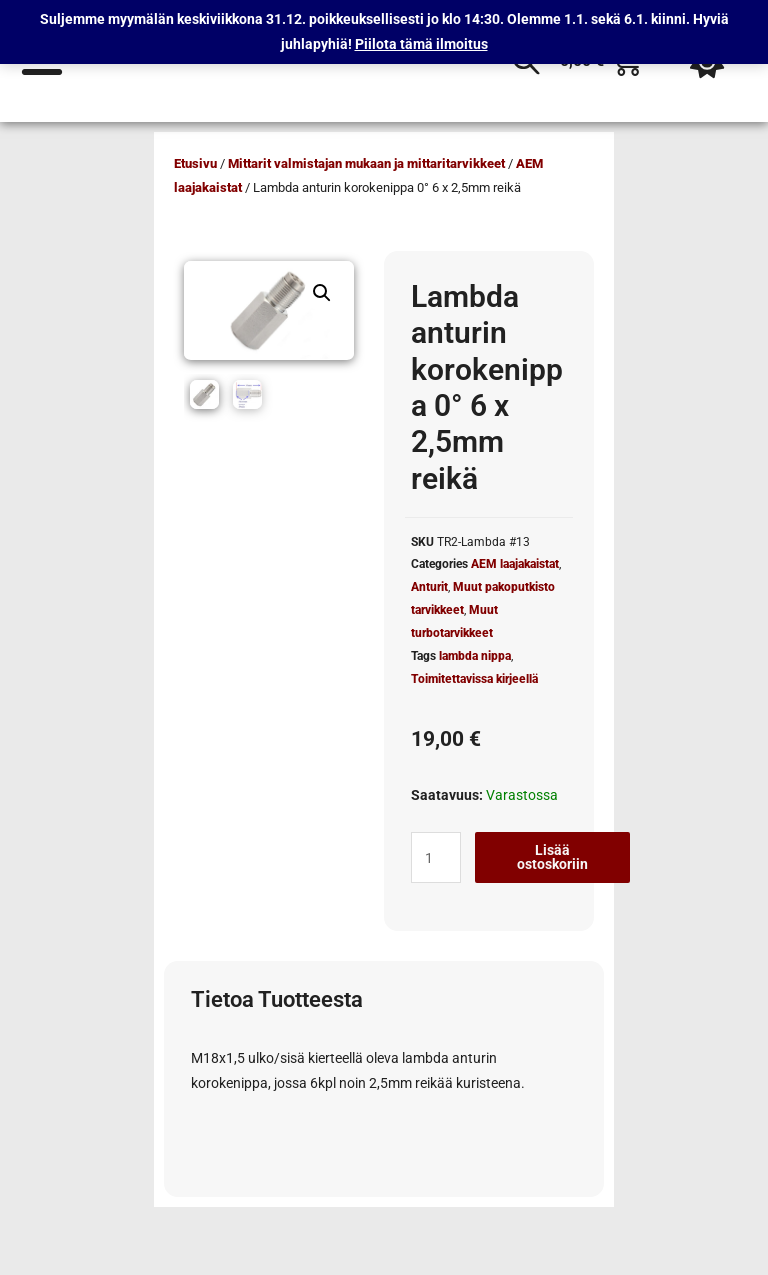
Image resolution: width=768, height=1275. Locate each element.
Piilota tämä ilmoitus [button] (421, 44)
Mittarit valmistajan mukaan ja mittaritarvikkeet (366, 163)
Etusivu (195, 163)
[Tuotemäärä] (436, 857)
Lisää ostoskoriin (552, 857)
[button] (322, 293)
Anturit (429, 587)
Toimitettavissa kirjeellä (474, 679)
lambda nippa (475, 656)
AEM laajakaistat (515, 564)
